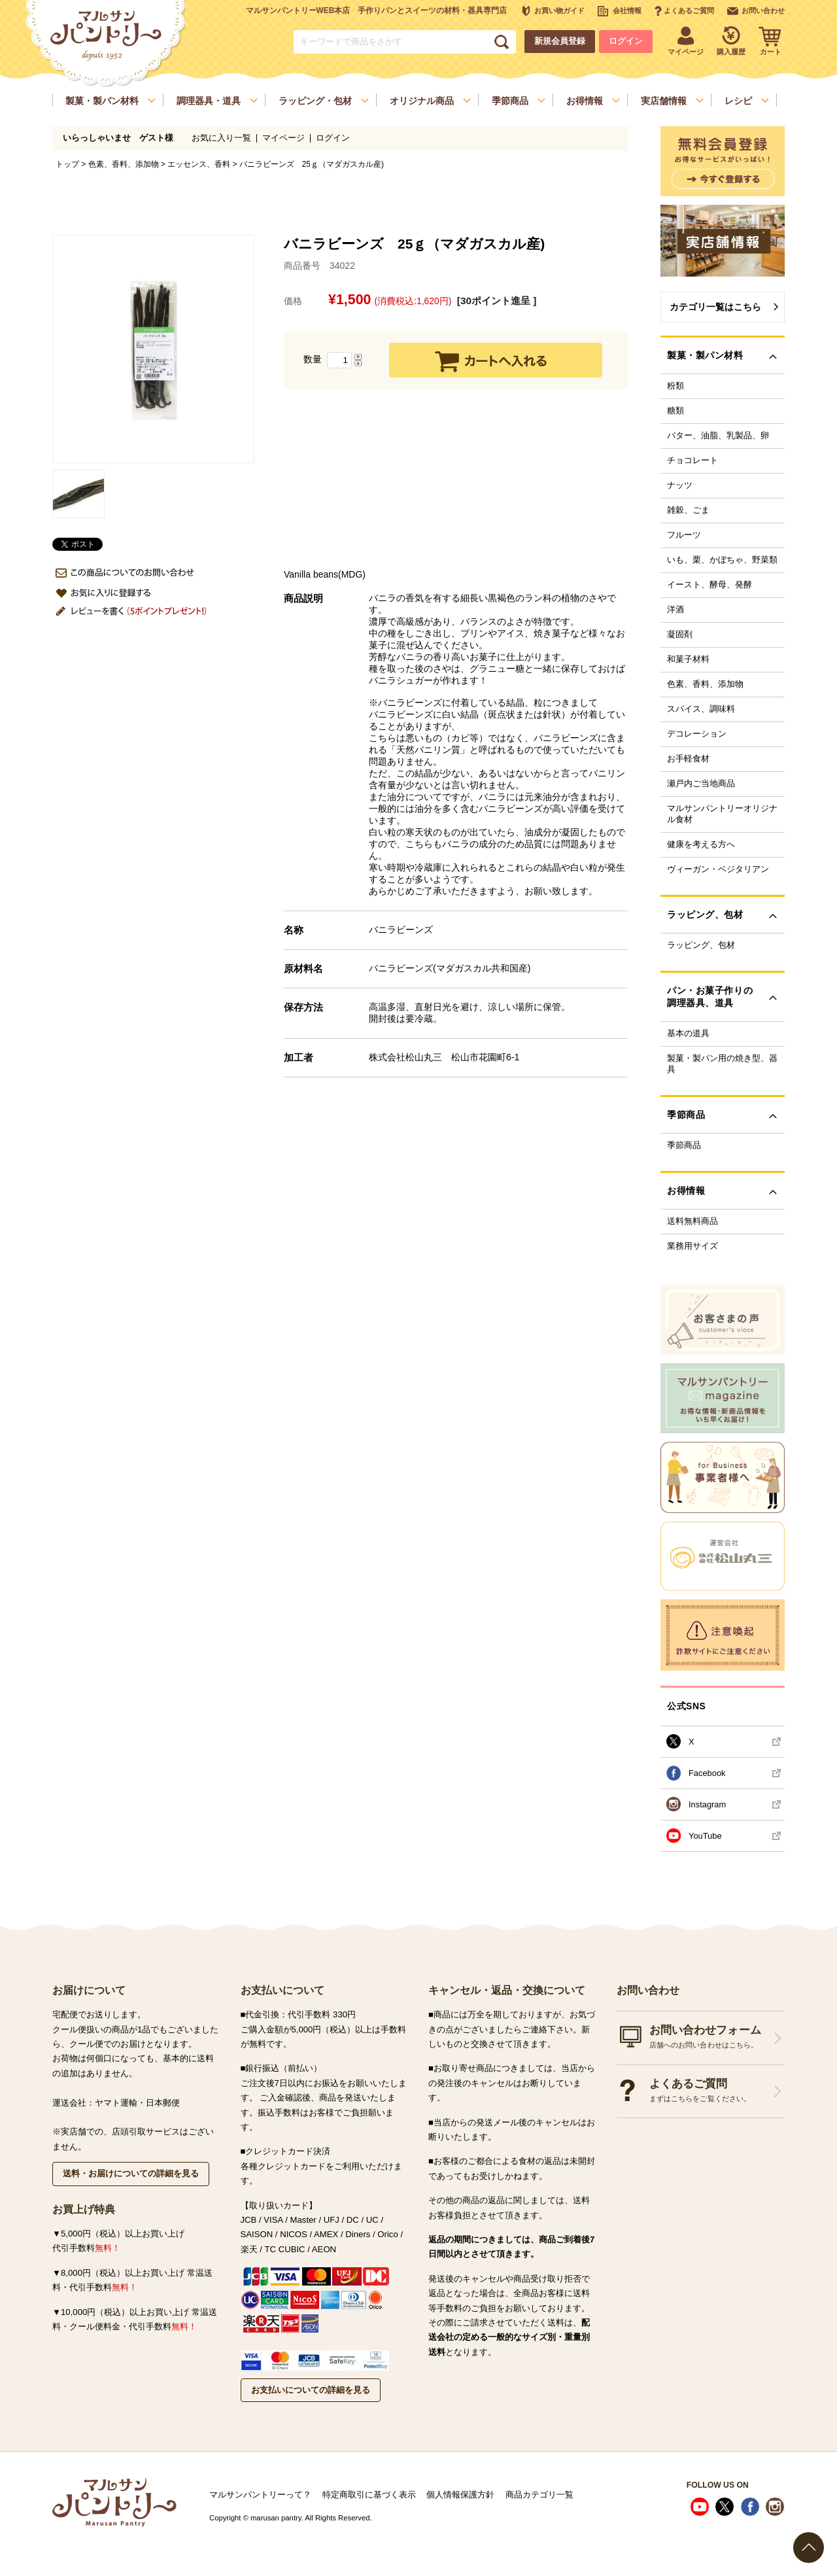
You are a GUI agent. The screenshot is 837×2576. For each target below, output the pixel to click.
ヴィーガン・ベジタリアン (718, 869)
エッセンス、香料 (198, 164)
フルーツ (684, 535)
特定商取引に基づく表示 (369, 2494)
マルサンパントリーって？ (260, 2494)
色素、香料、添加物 (123, 164)
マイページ (283, 138)
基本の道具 (688, 1033)
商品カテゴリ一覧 (539, 2494)
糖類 (675, 410)
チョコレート (692, 460)
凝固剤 (679, 634)
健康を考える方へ (701, 844)
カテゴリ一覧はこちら (715, 307)
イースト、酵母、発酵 (709, 584)
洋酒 (675, 609)
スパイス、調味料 (701, 709)
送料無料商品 (692, 1221)
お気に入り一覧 (221, 138)
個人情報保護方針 (460, 2494)
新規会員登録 (559, 41)
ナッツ (679, 485)
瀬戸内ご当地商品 (701, 783)
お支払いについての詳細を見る (310, 2390)
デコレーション (696, 734)
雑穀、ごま (688, 510)
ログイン (626, 41)
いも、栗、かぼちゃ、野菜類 (722, 560)
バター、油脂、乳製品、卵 (718, 435)
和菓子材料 (688, 659)
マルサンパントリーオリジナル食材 (722, 814)
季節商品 (684, 1145)
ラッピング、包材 (701, 945)
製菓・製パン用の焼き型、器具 (722, 1064)
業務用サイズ (692, 1246)
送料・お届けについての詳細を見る (131, 2173)
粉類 (675, 386)
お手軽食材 (688, 758)
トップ (67, 164)
